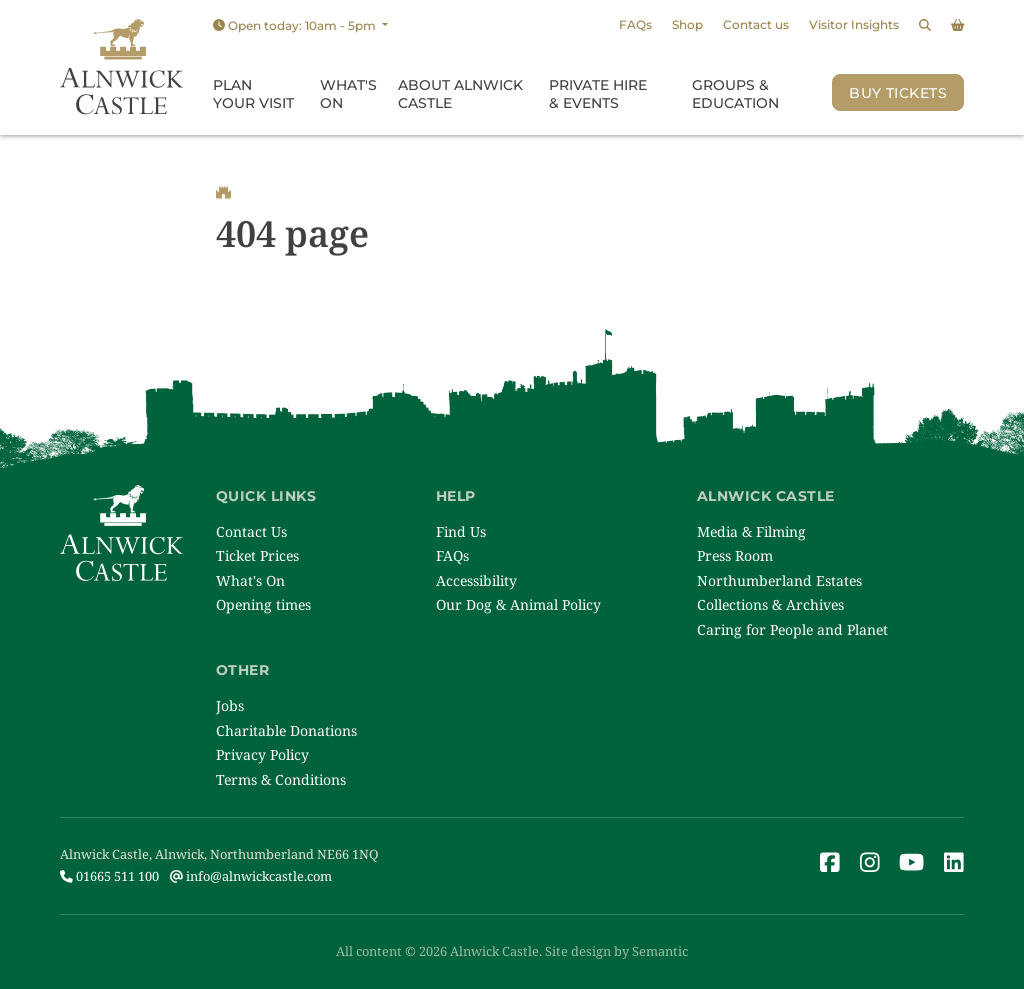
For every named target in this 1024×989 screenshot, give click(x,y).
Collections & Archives (770, 604)
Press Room (735, 555)
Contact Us (251, 531)
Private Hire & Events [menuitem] (598, 94)
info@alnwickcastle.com (251, 876)
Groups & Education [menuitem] (735, 94)
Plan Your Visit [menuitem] (253, 94)
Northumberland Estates (779, 580)
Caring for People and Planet (792, 629)
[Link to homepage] (121, 67)
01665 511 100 (109, 876)
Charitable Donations (286, 730)
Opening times (263, 604)
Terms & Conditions (281, 779)
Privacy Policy (262, 754)
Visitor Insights (854, 24)
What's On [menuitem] (348, 94)
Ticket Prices (257, 555)
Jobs (230, 705)
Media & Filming (751, 531)
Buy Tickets (898, 93)
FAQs (635, 24)
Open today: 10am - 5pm (296, 25)
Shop (687, 24)
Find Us (461, 531)
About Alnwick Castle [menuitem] (460, 94)
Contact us (756, 24)
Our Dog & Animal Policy (518, 604)
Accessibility (476, 580)
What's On (250, 580)
